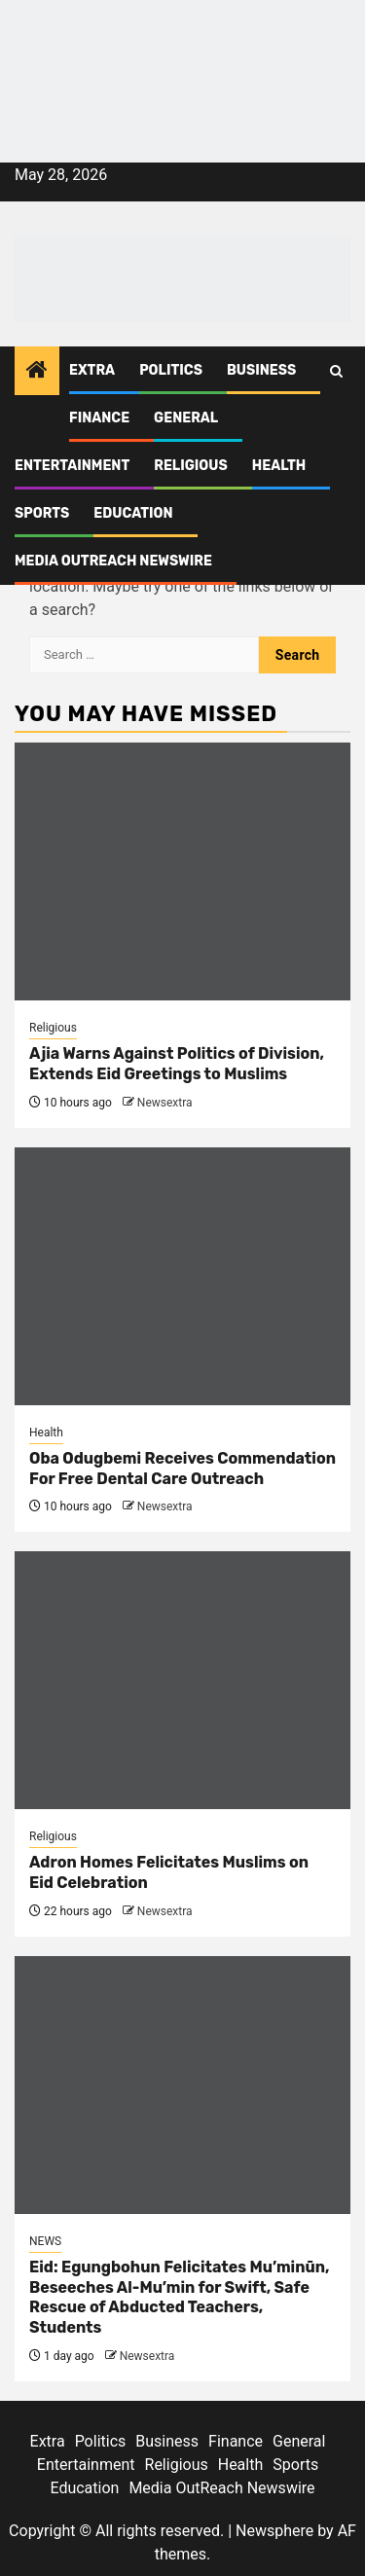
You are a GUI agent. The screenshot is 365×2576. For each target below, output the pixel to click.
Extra (92, 370)
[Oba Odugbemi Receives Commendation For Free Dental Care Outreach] (182, 1276)
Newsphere (274, 2531)
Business (261, 370)
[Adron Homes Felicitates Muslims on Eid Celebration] (182, 1680)
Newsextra (165, 1102)
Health (279, 465)
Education (132, 513)
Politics (170, 370)
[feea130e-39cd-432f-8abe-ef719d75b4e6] (182, 46)
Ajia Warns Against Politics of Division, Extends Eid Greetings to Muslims (176, 1063)
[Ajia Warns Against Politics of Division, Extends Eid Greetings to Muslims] (182, 871)
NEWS (45, 2241)
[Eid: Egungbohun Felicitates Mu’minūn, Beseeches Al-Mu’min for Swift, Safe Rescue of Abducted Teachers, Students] (182, 2085)
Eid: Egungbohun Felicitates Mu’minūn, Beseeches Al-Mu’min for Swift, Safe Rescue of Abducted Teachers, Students (179, 2297)
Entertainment (72, 465)
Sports (42, 513)
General (186, 418)
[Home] (37, 371)
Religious (191, 465)
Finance (99, 418)
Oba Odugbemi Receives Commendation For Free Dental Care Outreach (182, 1468)
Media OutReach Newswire (113, 561)
